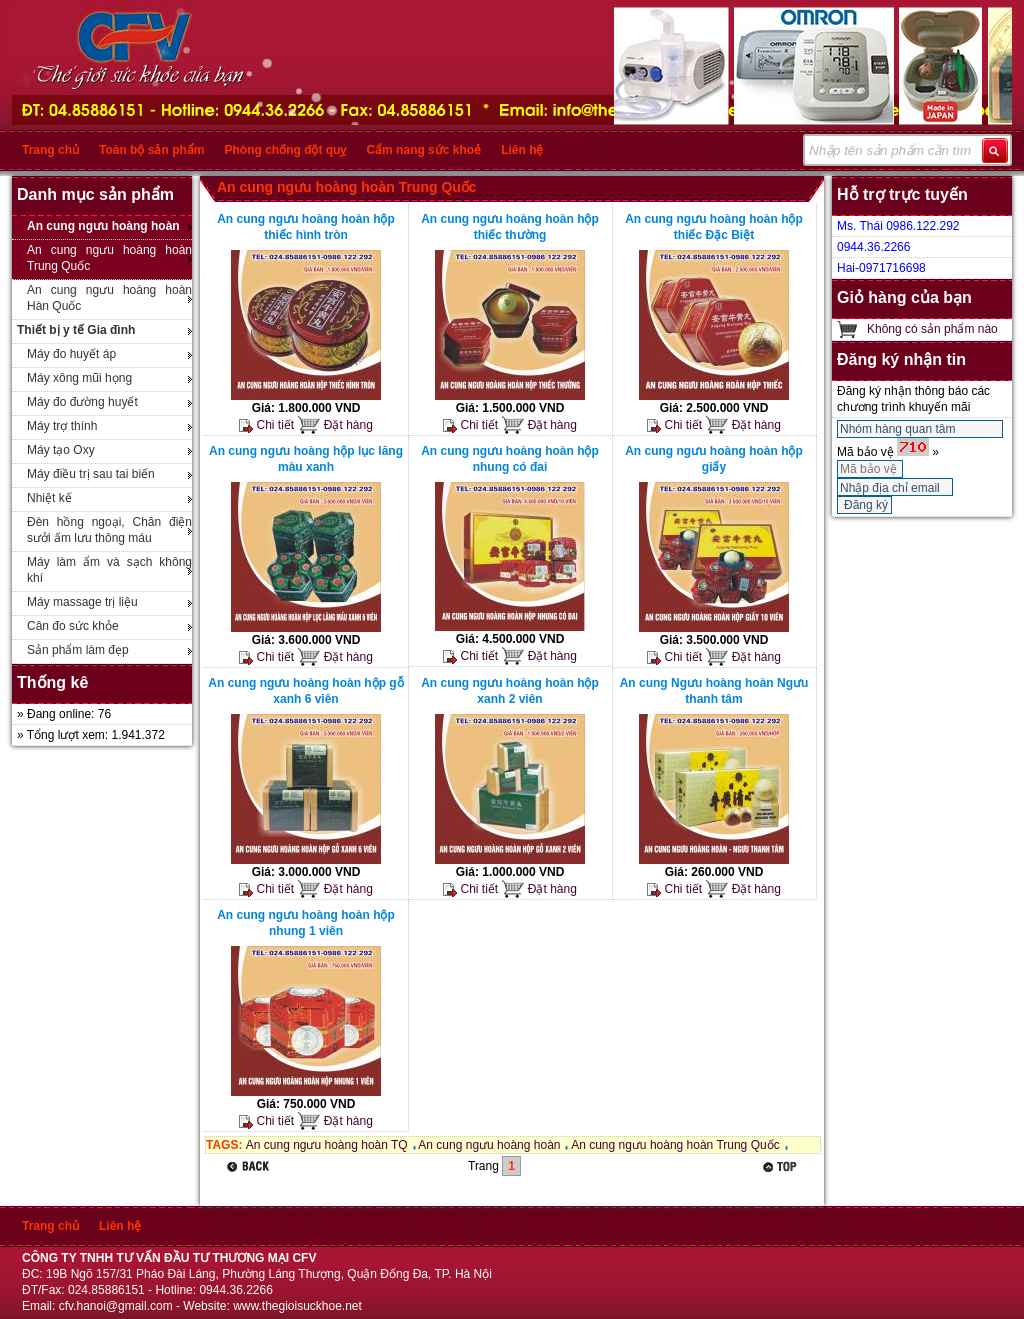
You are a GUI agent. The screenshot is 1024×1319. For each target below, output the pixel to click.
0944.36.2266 (873, 247)
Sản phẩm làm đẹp (78, 650)
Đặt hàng (334, 425)
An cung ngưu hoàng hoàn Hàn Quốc (109, 298)
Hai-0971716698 (881, 268)
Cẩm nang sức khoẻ (423, 150)
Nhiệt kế (49, 498)
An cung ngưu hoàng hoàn (103, 226)
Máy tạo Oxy (61, 450)
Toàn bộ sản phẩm (151, 150)
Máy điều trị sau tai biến (91, 474)
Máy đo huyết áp (71, 354)
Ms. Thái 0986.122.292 (898, 226)
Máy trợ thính (62, 426)
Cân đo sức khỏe (73, 626)
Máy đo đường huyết (82, 402)
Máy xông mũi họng (79, 378)
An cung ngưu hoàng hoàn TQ (327, 1145)
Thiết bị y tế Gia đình (76, 330)
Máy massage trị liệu (82, 602)
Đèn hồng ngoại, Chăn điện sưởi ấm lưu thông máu (109, 530)
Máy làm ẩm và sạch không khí (109, 570)
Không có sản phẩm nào (932, 329)
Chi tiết (266, 425)
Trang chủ (50, 150)
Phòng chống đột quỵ (285, 150)
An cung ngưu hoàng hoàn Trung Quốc (109, 258)
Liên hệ (522, 150)
